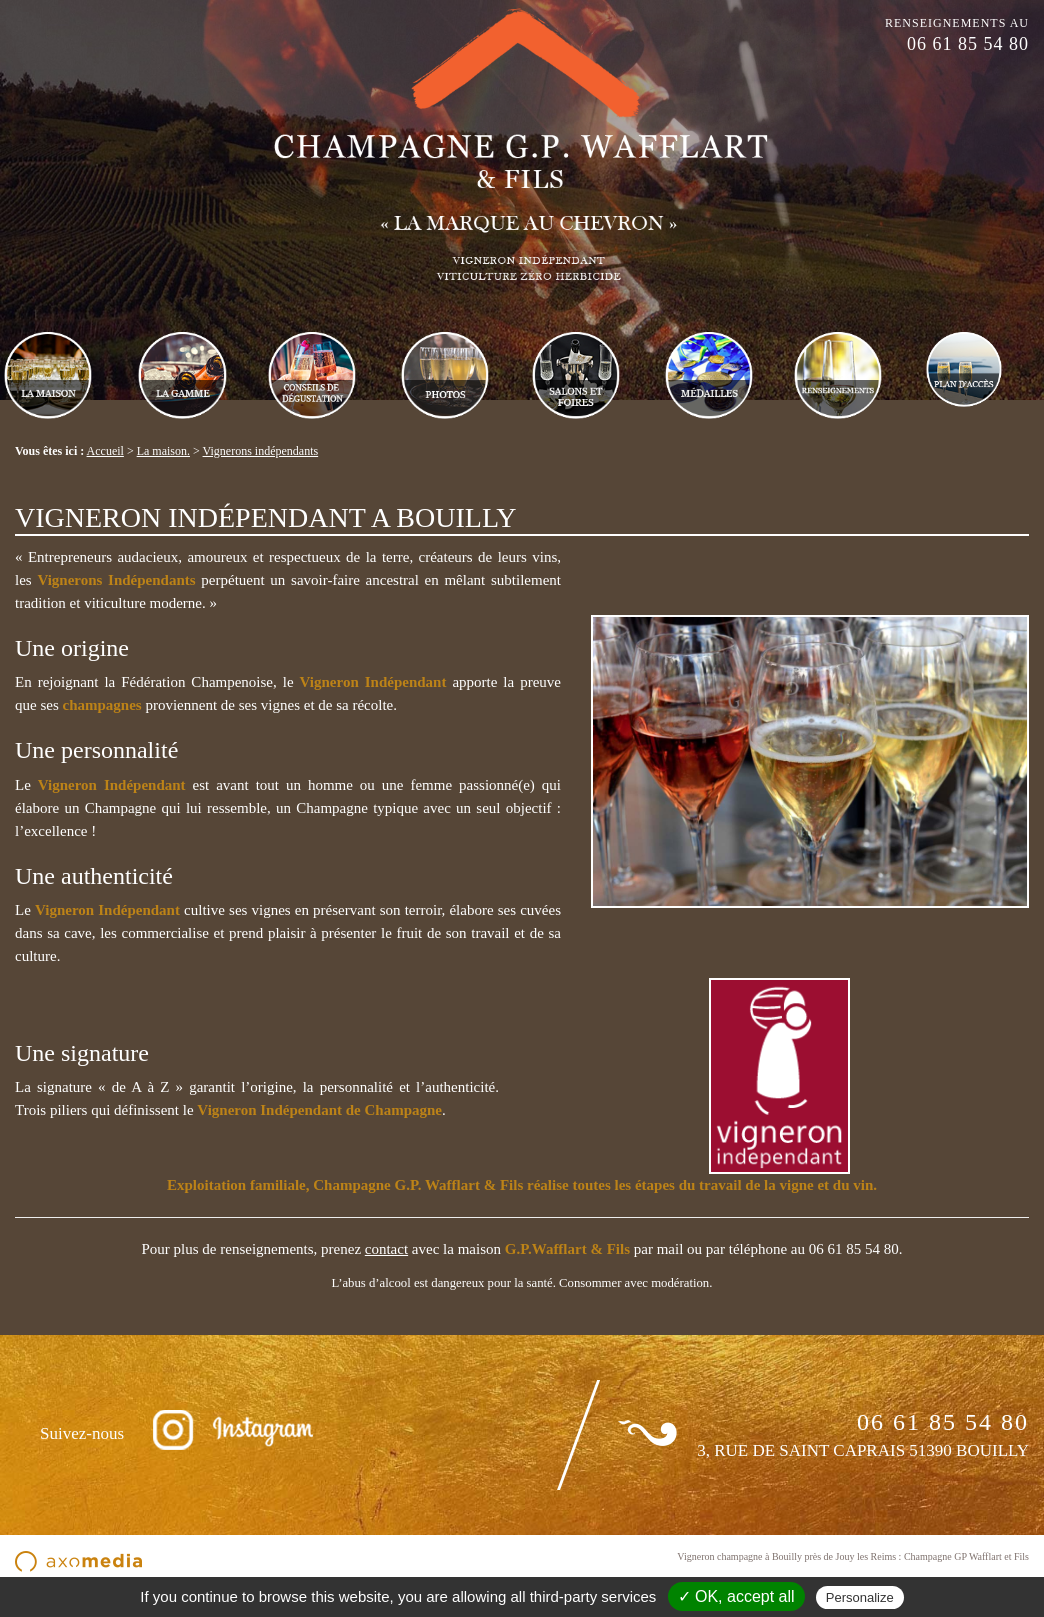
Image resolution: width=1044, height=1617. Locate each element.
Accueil (105, 451)
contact (386, 1249)
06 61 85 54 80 (968, 44)
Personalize (860, 1597)
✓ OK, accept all (736, 1596)
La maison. (163, 451)
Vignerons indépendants (261, 451)
